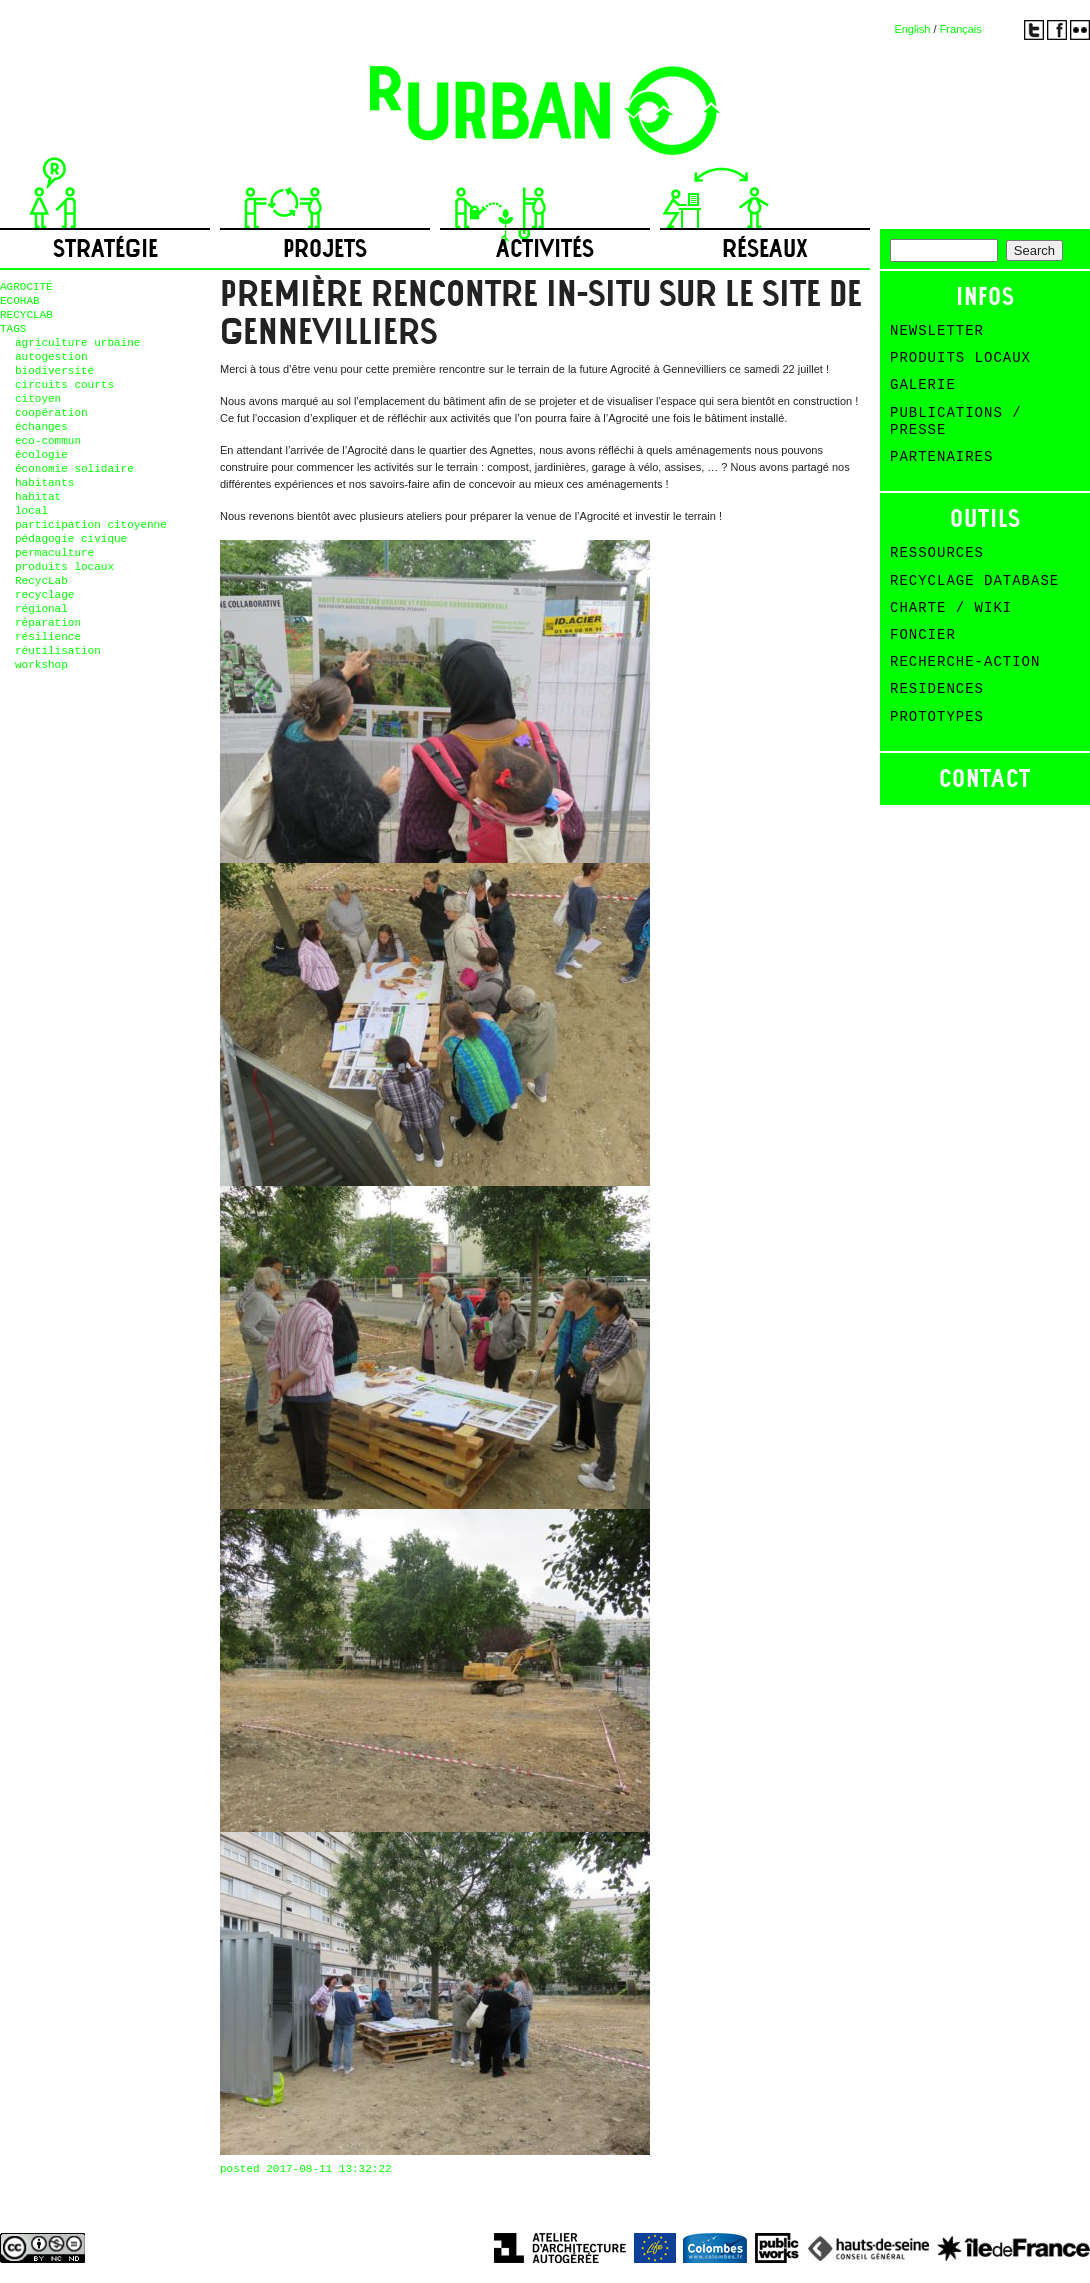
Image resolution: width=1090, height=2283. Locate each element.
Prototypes (937, 717)
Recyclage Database (974, 581)
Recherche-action (965, 662)
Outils (985, 518)
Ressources (937, 553)
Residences (937, 689)
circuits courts (64, 385)
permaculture (54, 553)
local (31, 511)
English (912, 29)
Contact (985, 778)
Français (961, 29)
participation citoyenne (91, 525)
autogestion (51, 357)
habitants (44, 483)
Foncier (923, 635)
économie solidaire (74, 469)
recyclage (44, 595)
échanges (41, 427)
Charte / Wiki (951, 608)
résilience (48, 637)
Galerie (923, 385)
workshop (41, 665)
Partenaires (941, 457)
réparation (48, 623)
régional (41, 609)
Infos (985, 296)
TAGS (13, 329)
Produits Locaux (960, 358)
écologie (41, 455)
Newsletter (937, 331)
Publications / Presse (956, 421)
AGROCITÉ (26, 287)
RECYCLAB (26, 315)
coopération (51, 413)
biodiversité (54, 371)
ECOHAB (20, 301)
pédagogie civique (71, 539)
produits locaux (64, 567)
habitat (38, 497)
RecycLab (41, 581)
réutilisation (58, 651)
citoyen (38, 399)
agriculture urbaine (77, 343)
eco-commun (48, 441)
